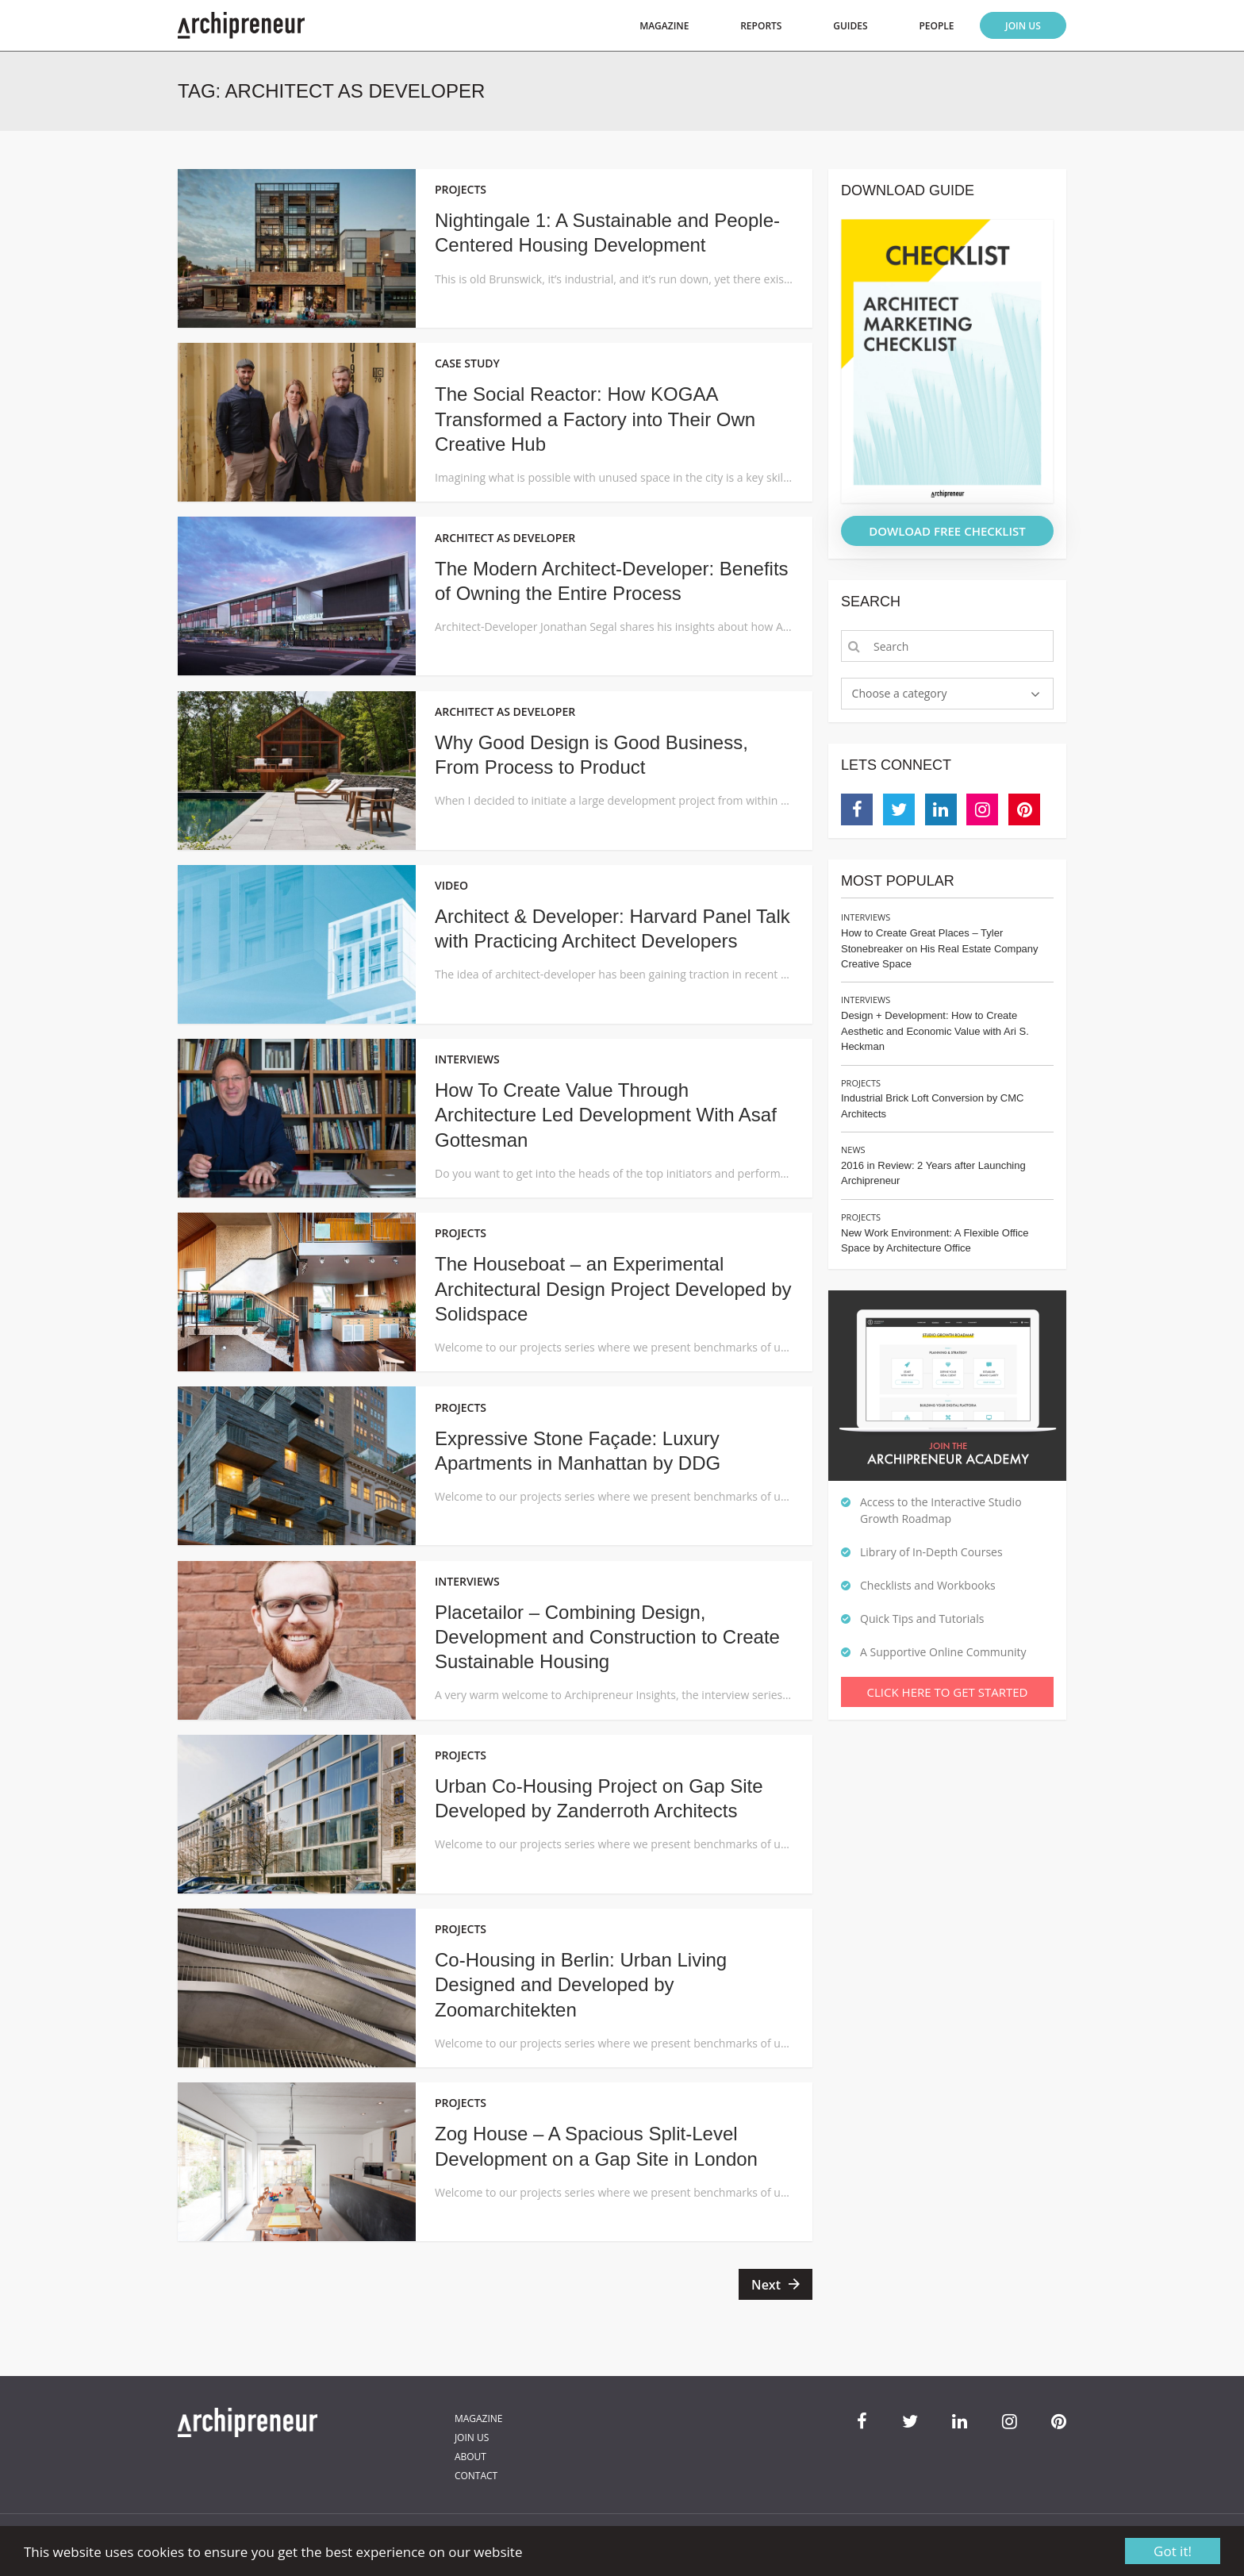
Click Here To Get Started (947, 1692)
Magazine (664, 26)
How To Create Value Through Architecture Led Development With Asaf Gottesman (606, 1114)
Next (766, 2284)
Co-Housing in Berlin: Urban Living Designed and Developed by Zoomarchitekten (581, 1984)
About (470, 2456)
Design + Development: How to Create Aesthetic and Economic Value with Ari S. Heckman (935, 1030)
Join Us (1023, 26)
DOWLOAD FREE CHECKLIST (947, 531)
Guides (850, 26)
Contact (476, 2475)
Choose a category (899, 693)
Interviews (865, 917)
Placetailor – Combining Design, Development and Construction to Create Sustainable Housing (607, 1636)
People (936, 26)
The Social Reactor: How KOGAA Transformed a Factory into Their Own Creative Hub (595, 418)
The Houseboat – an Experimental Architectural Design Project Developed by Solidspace (613, 1288)
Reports (760, 26)
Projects (861, 1083)
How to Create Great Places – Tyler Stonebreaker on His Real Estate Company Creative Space (940, 948)
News (853, 1149)
